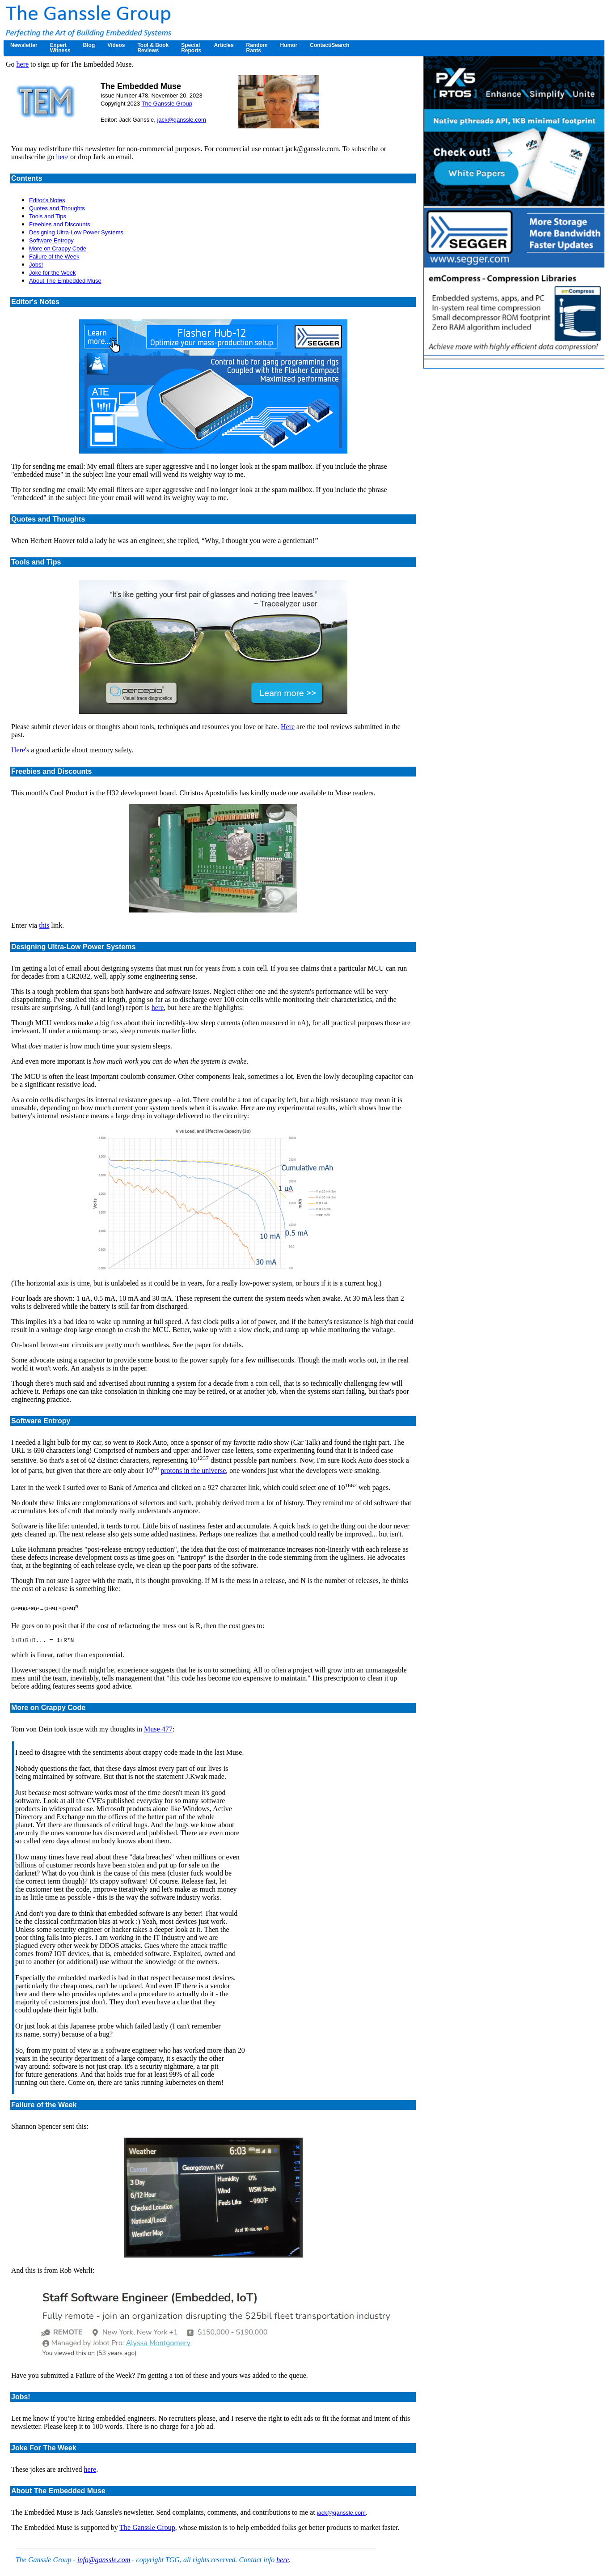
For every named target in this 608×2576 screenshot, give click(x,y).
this (44, 925)
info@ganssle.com (103, 2561)
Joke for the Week (52, 272)
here (23, 64)
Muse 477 (158, 1730)
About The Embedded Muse (65, 280)
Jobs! (36, 264)
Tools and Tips (47, 216)
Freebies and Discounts (59, 224)
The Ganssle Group (167, 103)
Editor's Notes (47, 200)
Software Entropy (51, 240)
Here (288, 726)
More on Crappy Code (57, 248)
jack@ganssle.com (181, 119)
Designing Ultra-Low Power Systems (76, 232)
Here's (20, 750)
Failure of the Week (54, 256)
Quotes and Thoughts (57, 208)
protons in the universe (193, 1470)
